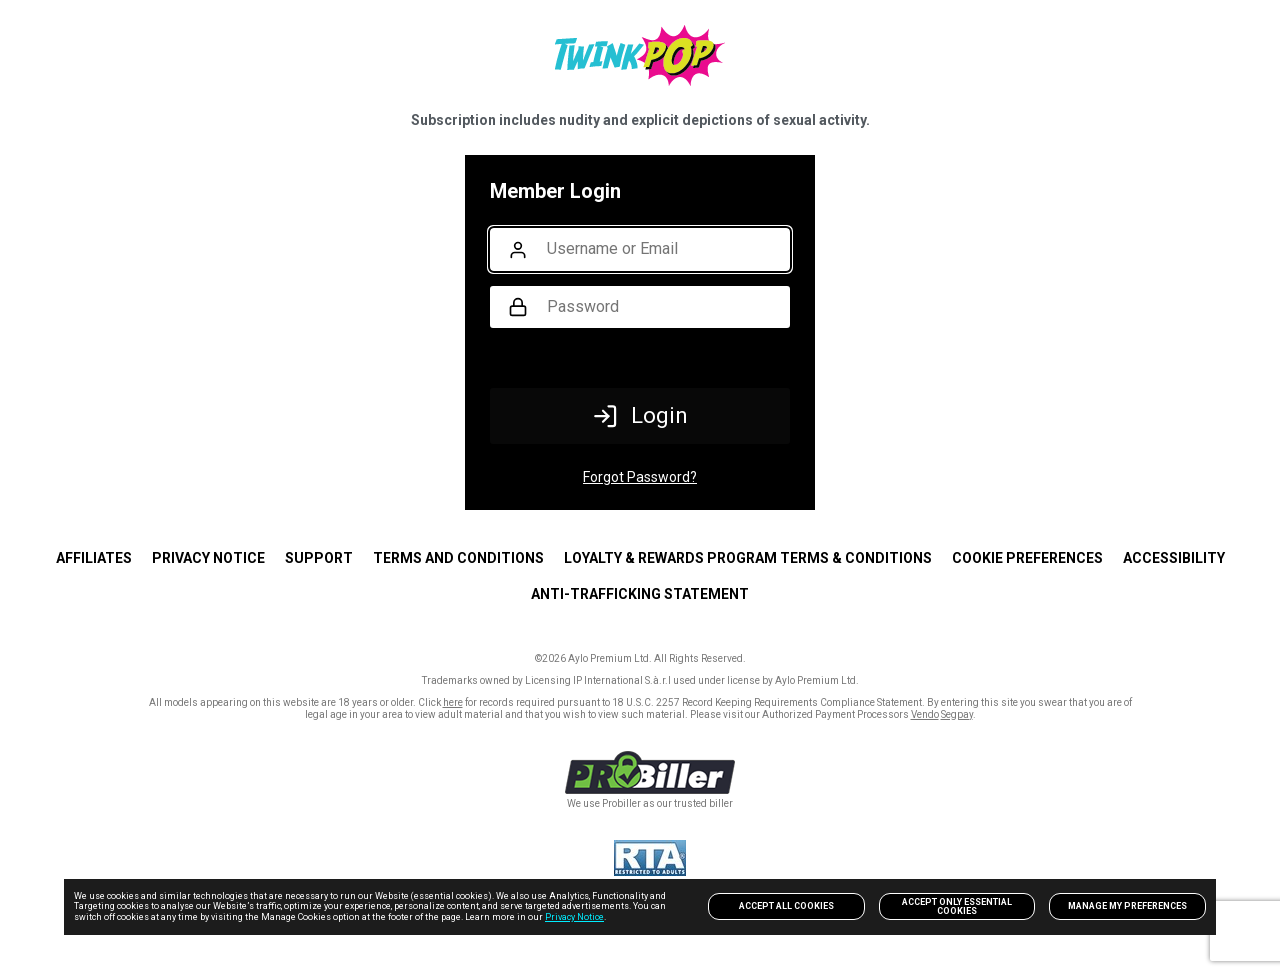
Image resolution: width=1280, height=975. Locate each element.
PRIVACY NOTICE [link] (208, 558)
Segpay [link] (957, 714)
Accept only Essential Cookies (957, 906)
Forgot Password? (640, 477)
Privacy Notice (574, 917)
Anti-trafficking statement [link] (640, 594)
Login (640, 416)
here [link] (453, 702)
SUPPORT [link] (319, 558)
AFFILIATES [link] (94, 558)
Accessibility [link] (1174, 558)
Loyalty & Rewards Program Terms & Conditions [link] (748, 558)
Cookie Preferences (1027, 558)
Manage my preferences (1127, 906)
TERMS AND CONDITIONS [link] (458, 558)
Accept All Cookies (786, 906)
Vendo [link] (925, 714)
